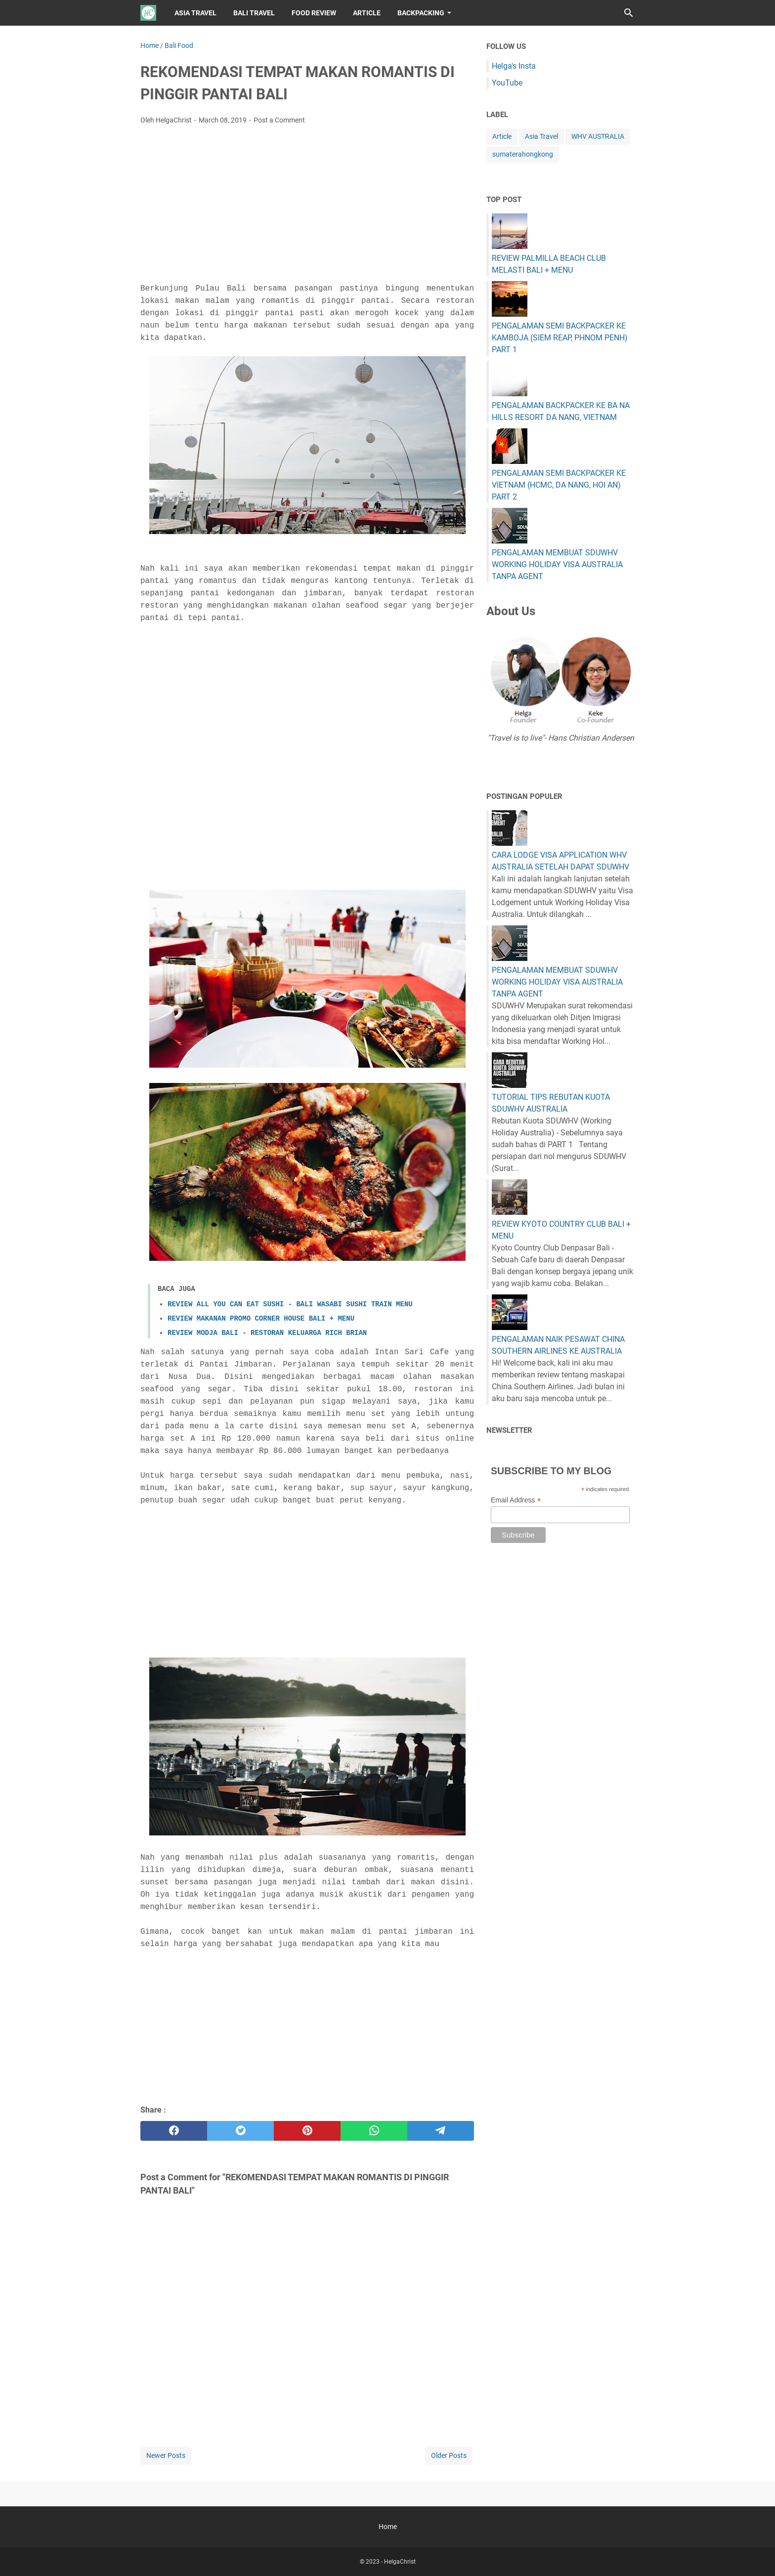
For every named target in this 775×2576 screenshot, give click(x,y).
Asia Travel (541, 136)
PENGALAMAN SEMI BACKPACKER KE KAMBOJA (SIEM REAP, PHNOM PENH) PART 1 (560, 337)
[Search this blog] (629, 13)
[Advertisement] (307, 206)
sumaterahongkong (522, 154)
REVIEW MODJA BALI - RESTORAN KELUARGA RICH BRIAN (267, 1333)
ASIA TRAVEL (195, 13)
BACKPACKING (420, 13)
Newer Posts (165, 2455)
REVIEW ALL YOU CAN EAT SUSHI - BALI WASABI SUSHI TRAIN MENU (290, 1304)
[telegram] (440, 2131)
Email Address (516, 1500)
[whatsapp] (374, 2131)
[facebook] (173, 2131)
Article (502, 136)
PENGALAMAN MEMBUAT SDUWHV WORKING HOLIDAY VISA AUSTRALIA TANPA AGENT (557, 564)
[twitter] (240, 2131)
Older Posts (449, 2455)
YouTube (507, 82)
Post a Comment (279, 120)
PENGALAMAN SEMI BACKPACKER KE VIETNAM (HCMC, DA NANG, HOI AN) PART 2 (559, 484)
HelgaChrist (400, 2561)
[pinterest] (307, 2131)
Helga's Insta (514, 66)
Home (388, 2527)
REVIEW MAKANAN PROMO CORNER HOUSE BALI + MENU (261, 1319)
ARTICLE (367, 13)
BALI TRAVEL (254, 13)
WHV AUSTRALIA (597, 136)
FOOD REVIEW (314, 13)
